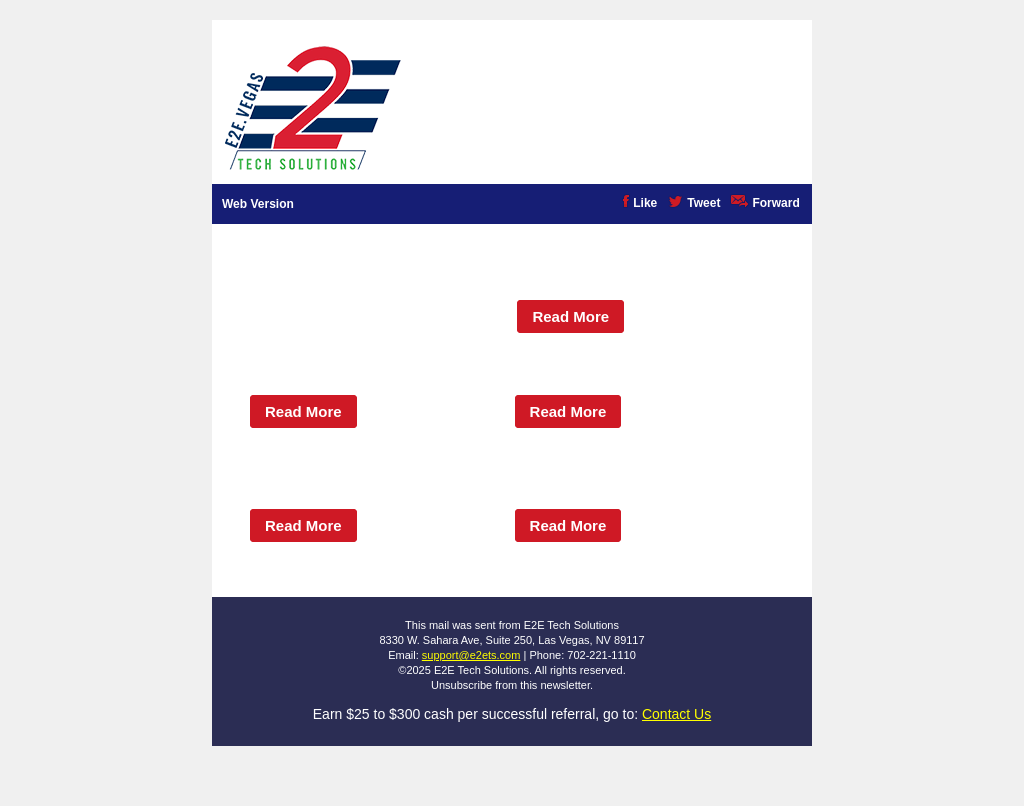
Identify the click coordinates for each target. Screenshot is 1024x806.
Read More (570, 316)
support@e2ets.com (471, 655)
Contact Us (676, 714)
